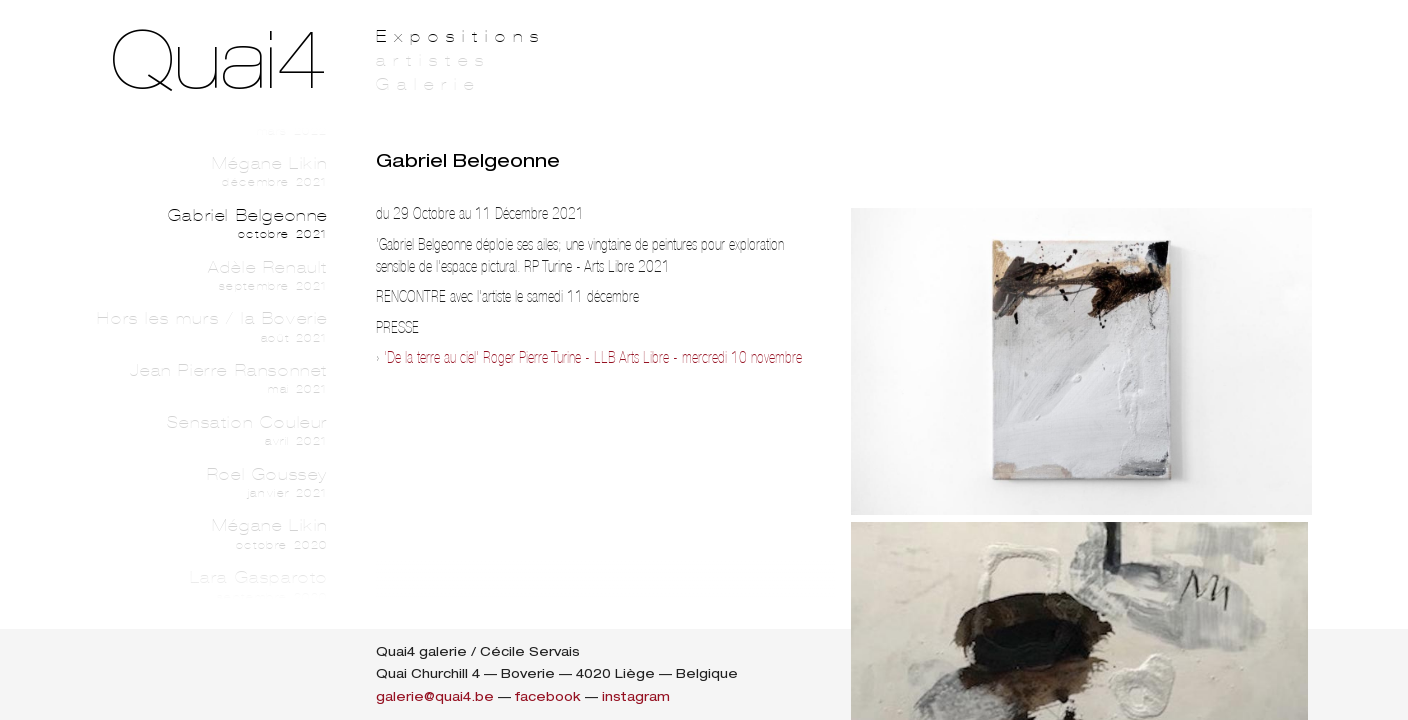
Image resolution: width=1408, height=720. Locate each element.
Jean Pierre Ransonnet (192, 379)
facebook (548, 696)
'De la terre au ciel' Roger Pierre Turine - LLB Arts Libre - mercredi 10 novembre (593, 357)
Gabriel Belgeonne (192, 224)
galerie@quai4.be (435, 696)
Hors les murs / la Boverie (192, 327)
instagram (636, 696)
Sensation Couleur (192, 431)
